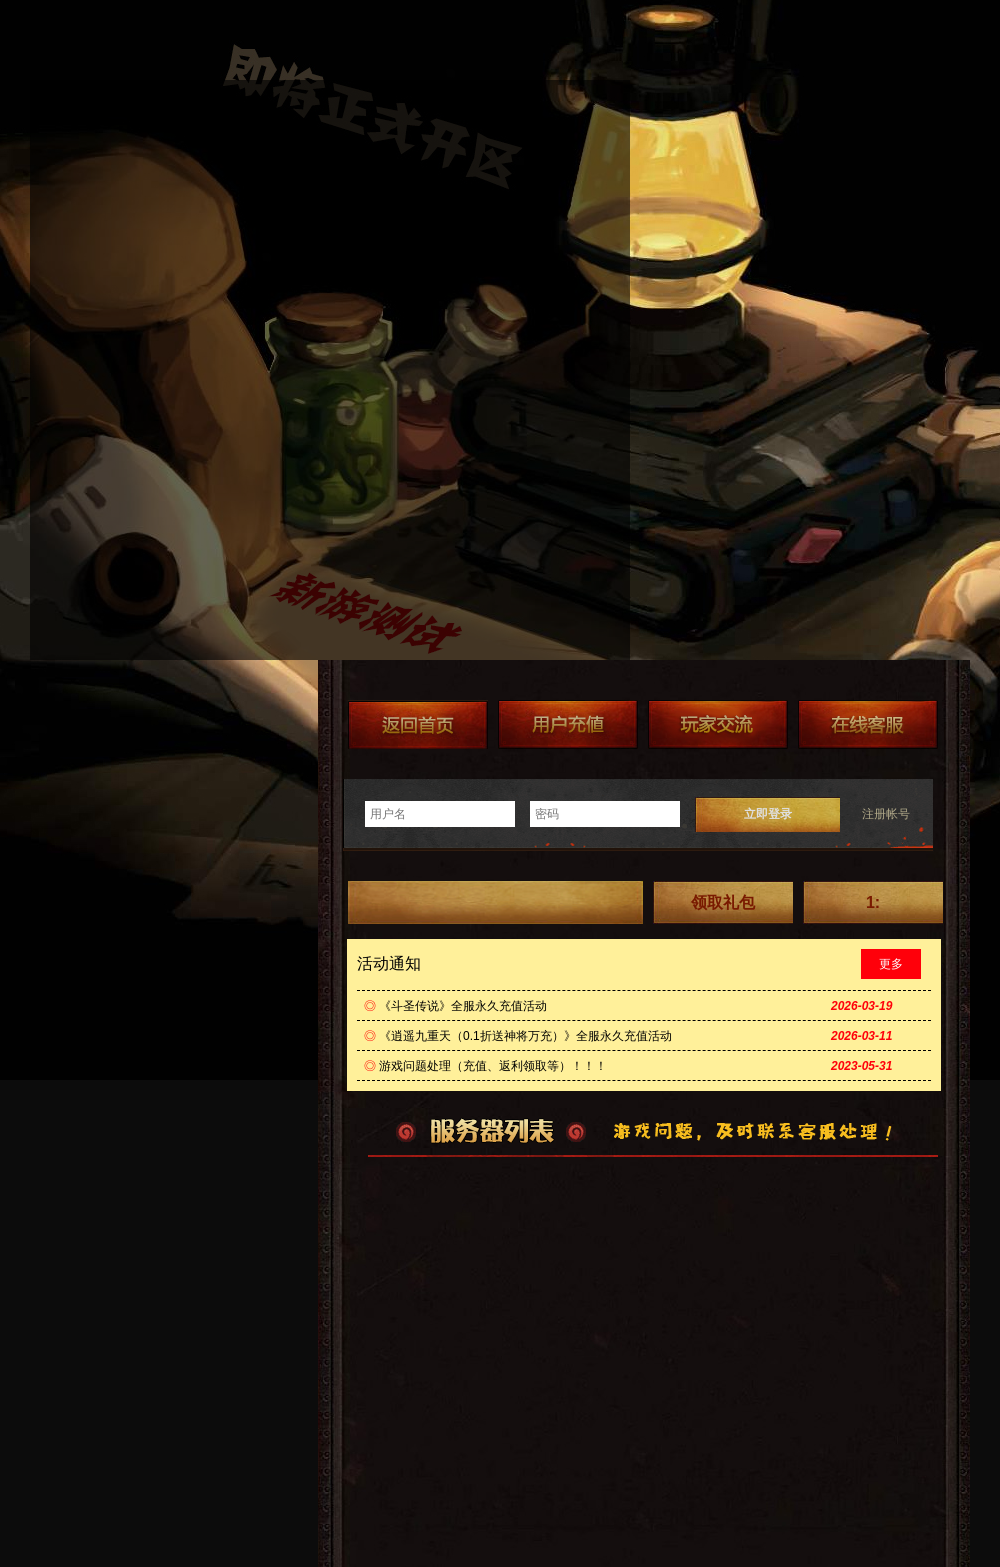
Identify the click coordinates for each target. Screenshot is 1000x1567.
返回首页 (418, 724)
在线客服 (868, 724)
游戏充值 (568, 724)
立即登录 (768, 814)
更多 (891, 964)
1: (873, 902)
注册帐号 (886, 814)
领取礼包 (723, 902)
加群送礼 (718, 724)
